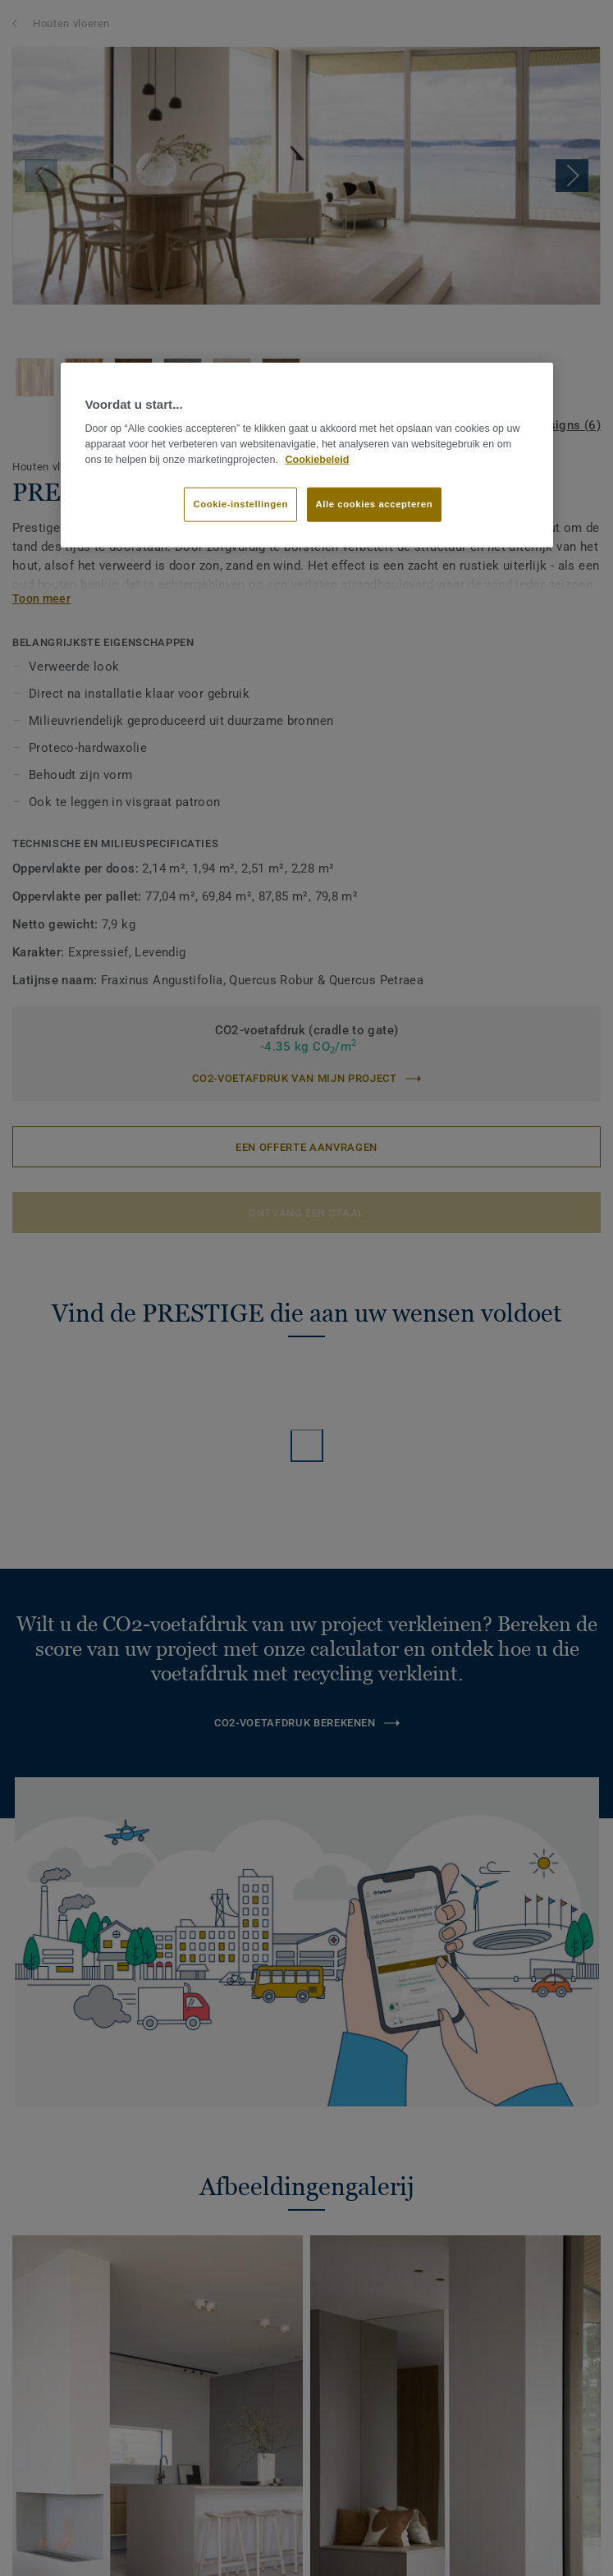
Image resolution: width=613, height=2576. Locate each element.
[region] (307, 455)
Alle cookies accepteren (374, 504)
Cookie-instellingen (240, 504)
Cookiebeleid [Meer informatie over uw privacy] (317, 459)
